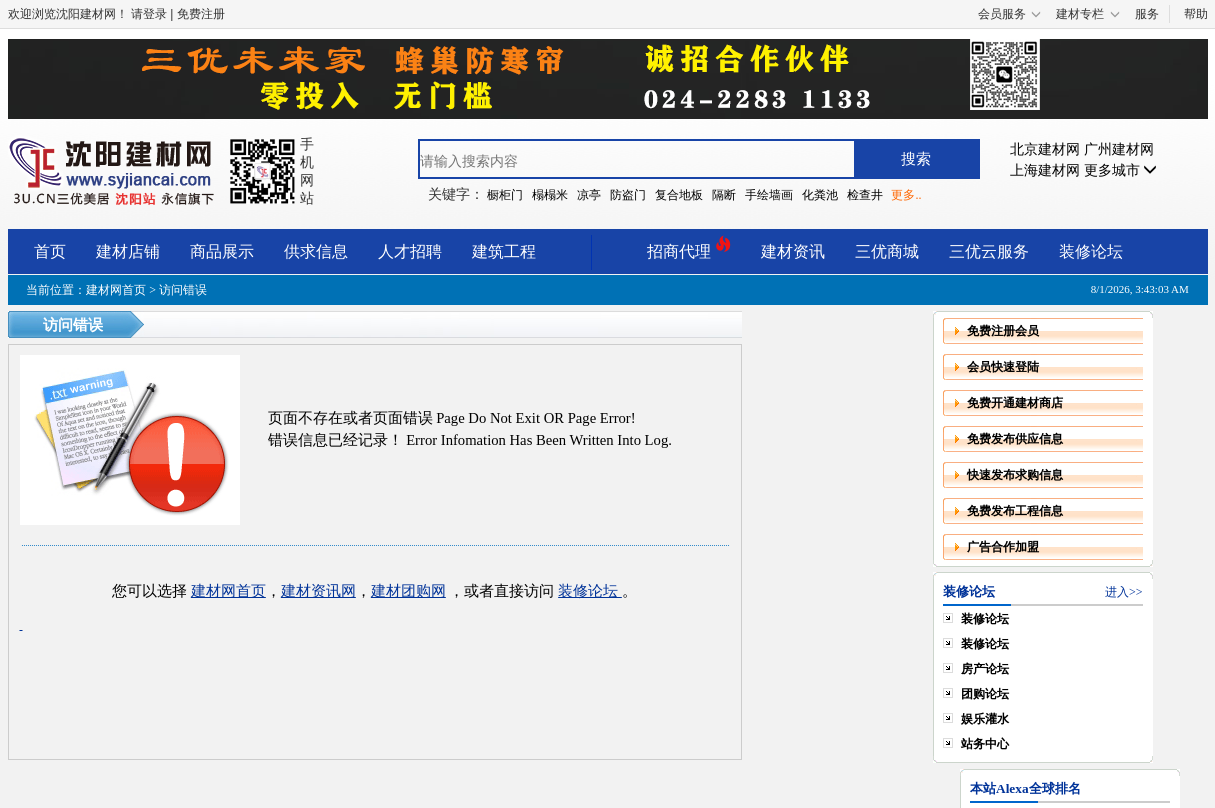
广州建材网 (1119, 149)
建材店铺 (128, 251)
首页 (50, 251)
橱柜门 (505, 195)
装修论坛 (1091, 251)
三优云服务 (989, 251)
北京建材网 (1045, 149)
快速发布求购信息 (1015, 475)
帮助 (1196, 14)
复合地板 (679, 195)
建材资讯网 (318, 591)
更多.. (906, 195)
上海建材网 (1045, 170)
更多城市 (1121, 170)
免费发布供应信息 (1015, 439)
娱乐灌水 (985, 719)
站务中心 (985, 744)
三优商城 (887, 251)
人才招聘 (410, 251)
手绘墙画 (769, 195)
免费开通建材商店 (1015, 403)
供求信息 (316, 251)
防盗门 (628, 195)
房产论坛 (985, 669)
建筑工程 (504, 251)
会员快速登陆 (1003, 367)
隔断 (724, 195)
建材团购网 (408, 591)
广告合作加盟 (1003, 547)
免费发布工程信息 (1015, 511)
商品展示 (222, 251)
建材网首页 (116, 290)
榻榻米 (550, 195)
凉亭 (589, 195)
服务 (1147, 14)
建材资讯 (793, 251)
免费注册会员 (1003, 331)
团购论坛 (985, 694)
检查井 (865, 195)
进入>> (1124, 592)
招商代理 (689, 248)
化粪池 (820, 195)
